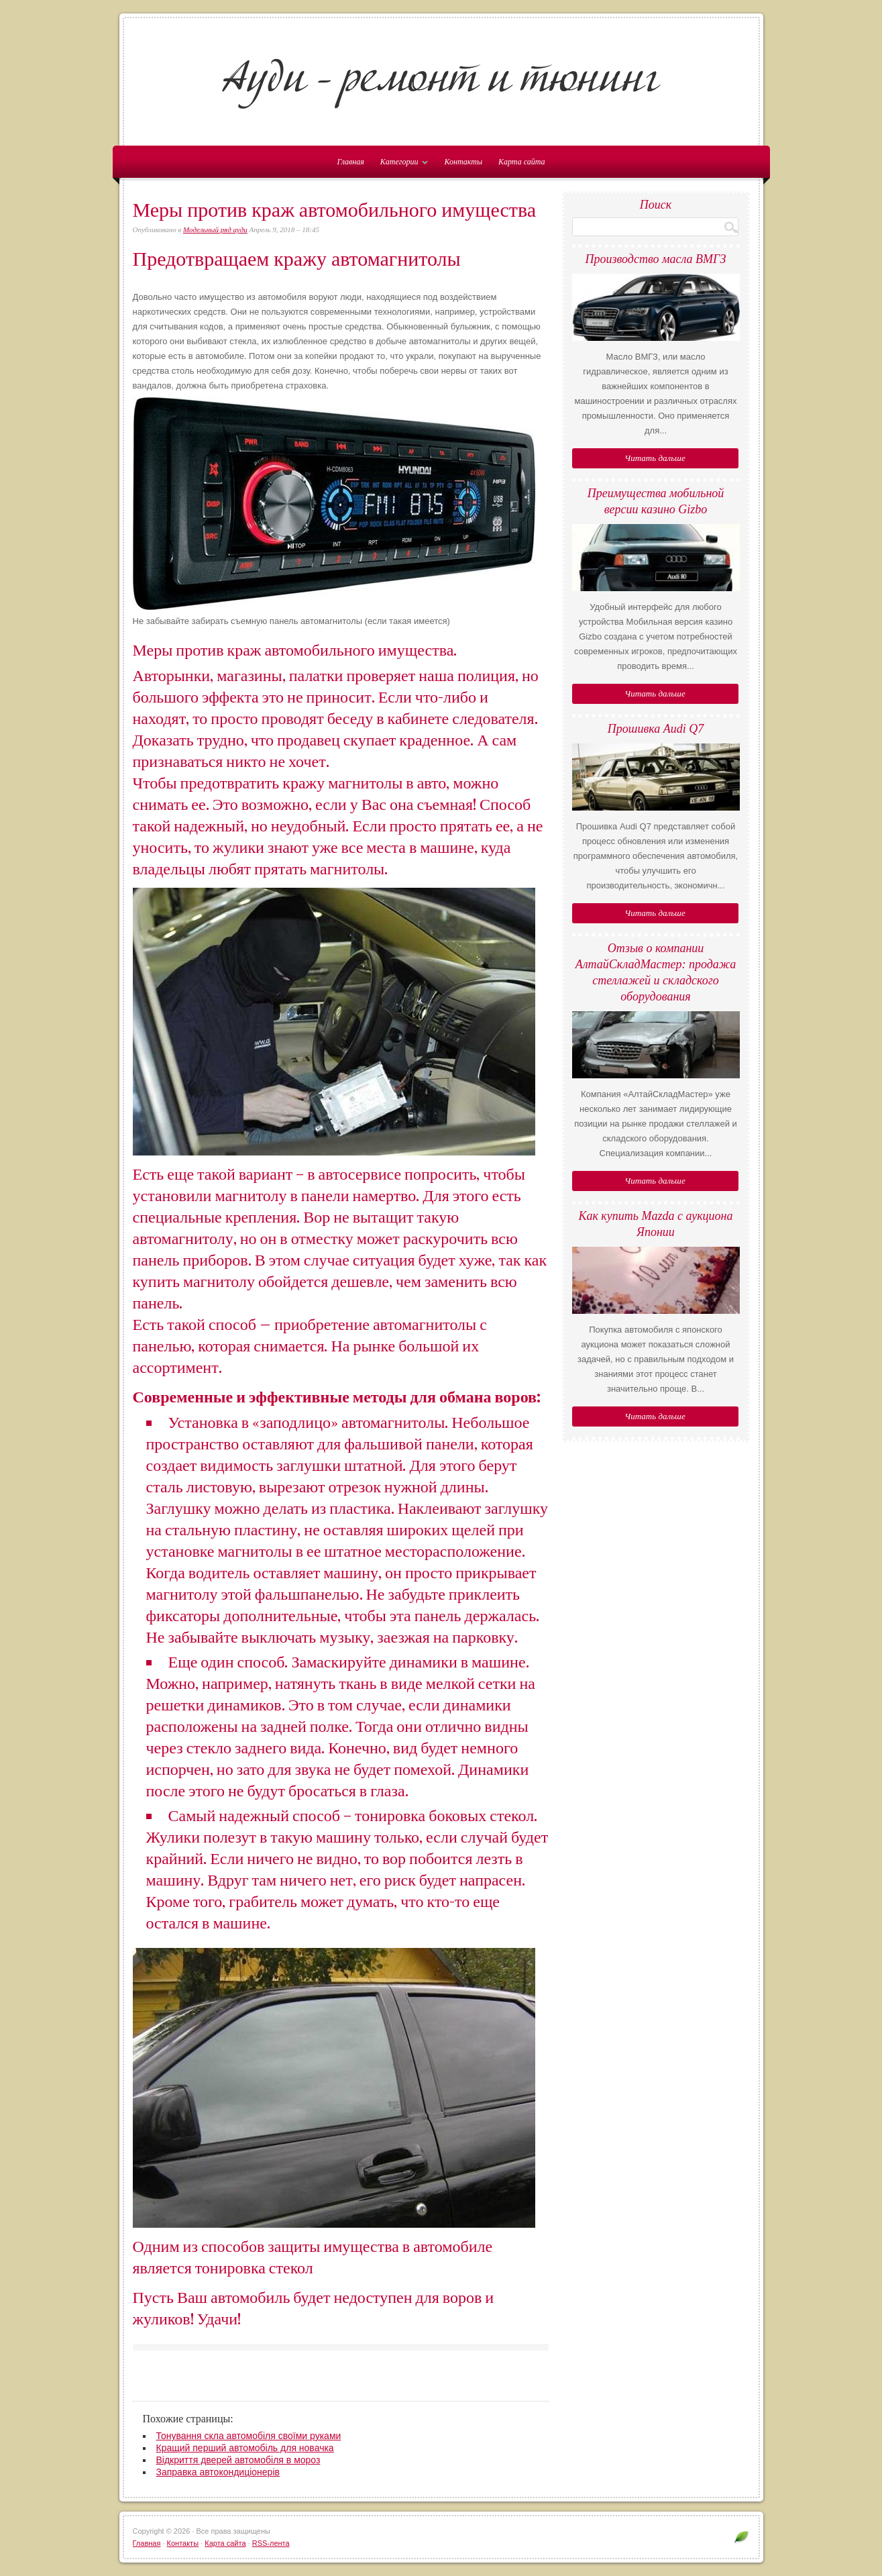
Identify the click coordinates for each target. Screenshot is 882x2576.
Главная (147, 2543)
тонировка (390, 1816)
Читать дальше (654, 458)
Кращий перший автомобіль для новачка (245, 2447)
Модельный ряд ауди (215, 229)
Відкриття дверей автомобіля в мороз (238, 2460)
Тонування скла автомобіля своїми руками (248, 2435)
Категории (401, 164)
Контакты (463, 161)
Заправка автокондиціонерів (218, 2472)
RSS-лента (271, 2543)
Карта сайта (521, 161)
